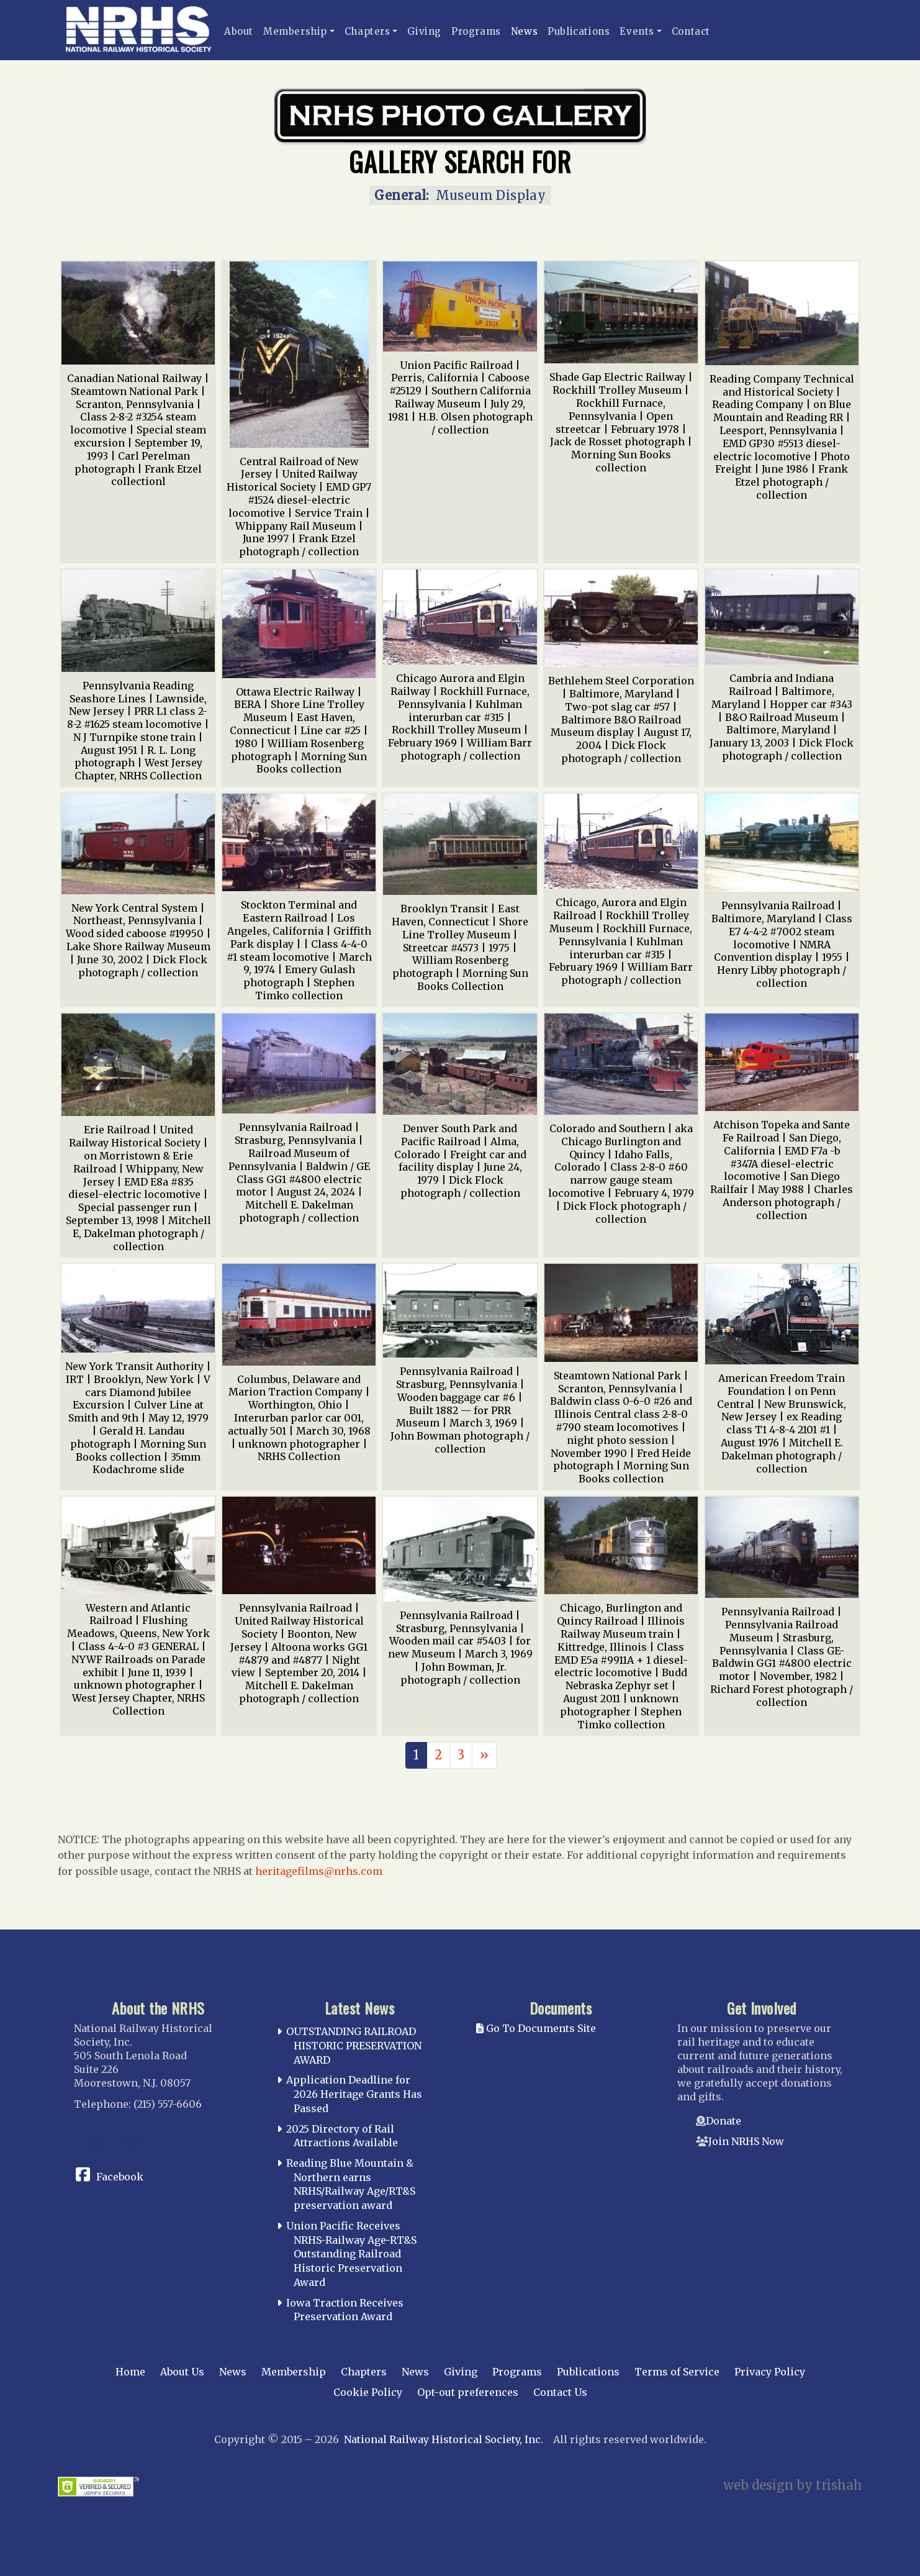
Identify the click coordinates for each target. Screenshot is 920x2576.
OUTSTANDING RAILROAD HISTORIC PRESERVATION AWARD (354, 2045)
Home (130, 2371)
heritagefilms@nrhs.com (318, 1871)
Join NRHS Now (746, 2141)
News (524, 31)
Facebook (119, 2176)
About (238, 31)
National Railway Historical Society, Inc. (443, 2439)
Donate (723, 2121)
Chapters (367, 31)
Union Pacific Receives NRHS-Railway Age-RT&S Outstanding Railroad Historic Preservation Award (351, 2254)
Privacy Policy (769, 2371)
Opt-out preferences (467, 2392)
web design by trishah (792, 2485)
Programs (476, 31)
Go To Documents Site (536, 2028)
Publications (579, 31)
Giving (424, 31)
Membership (295, 31)
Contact (691, 31)
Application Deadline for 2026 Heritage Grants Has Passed (354, 2094)
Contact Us (560, 2392)
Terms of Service (676, 2371)
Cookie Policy (367, 2392)
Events (637, 31)
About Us (182, 2371)
